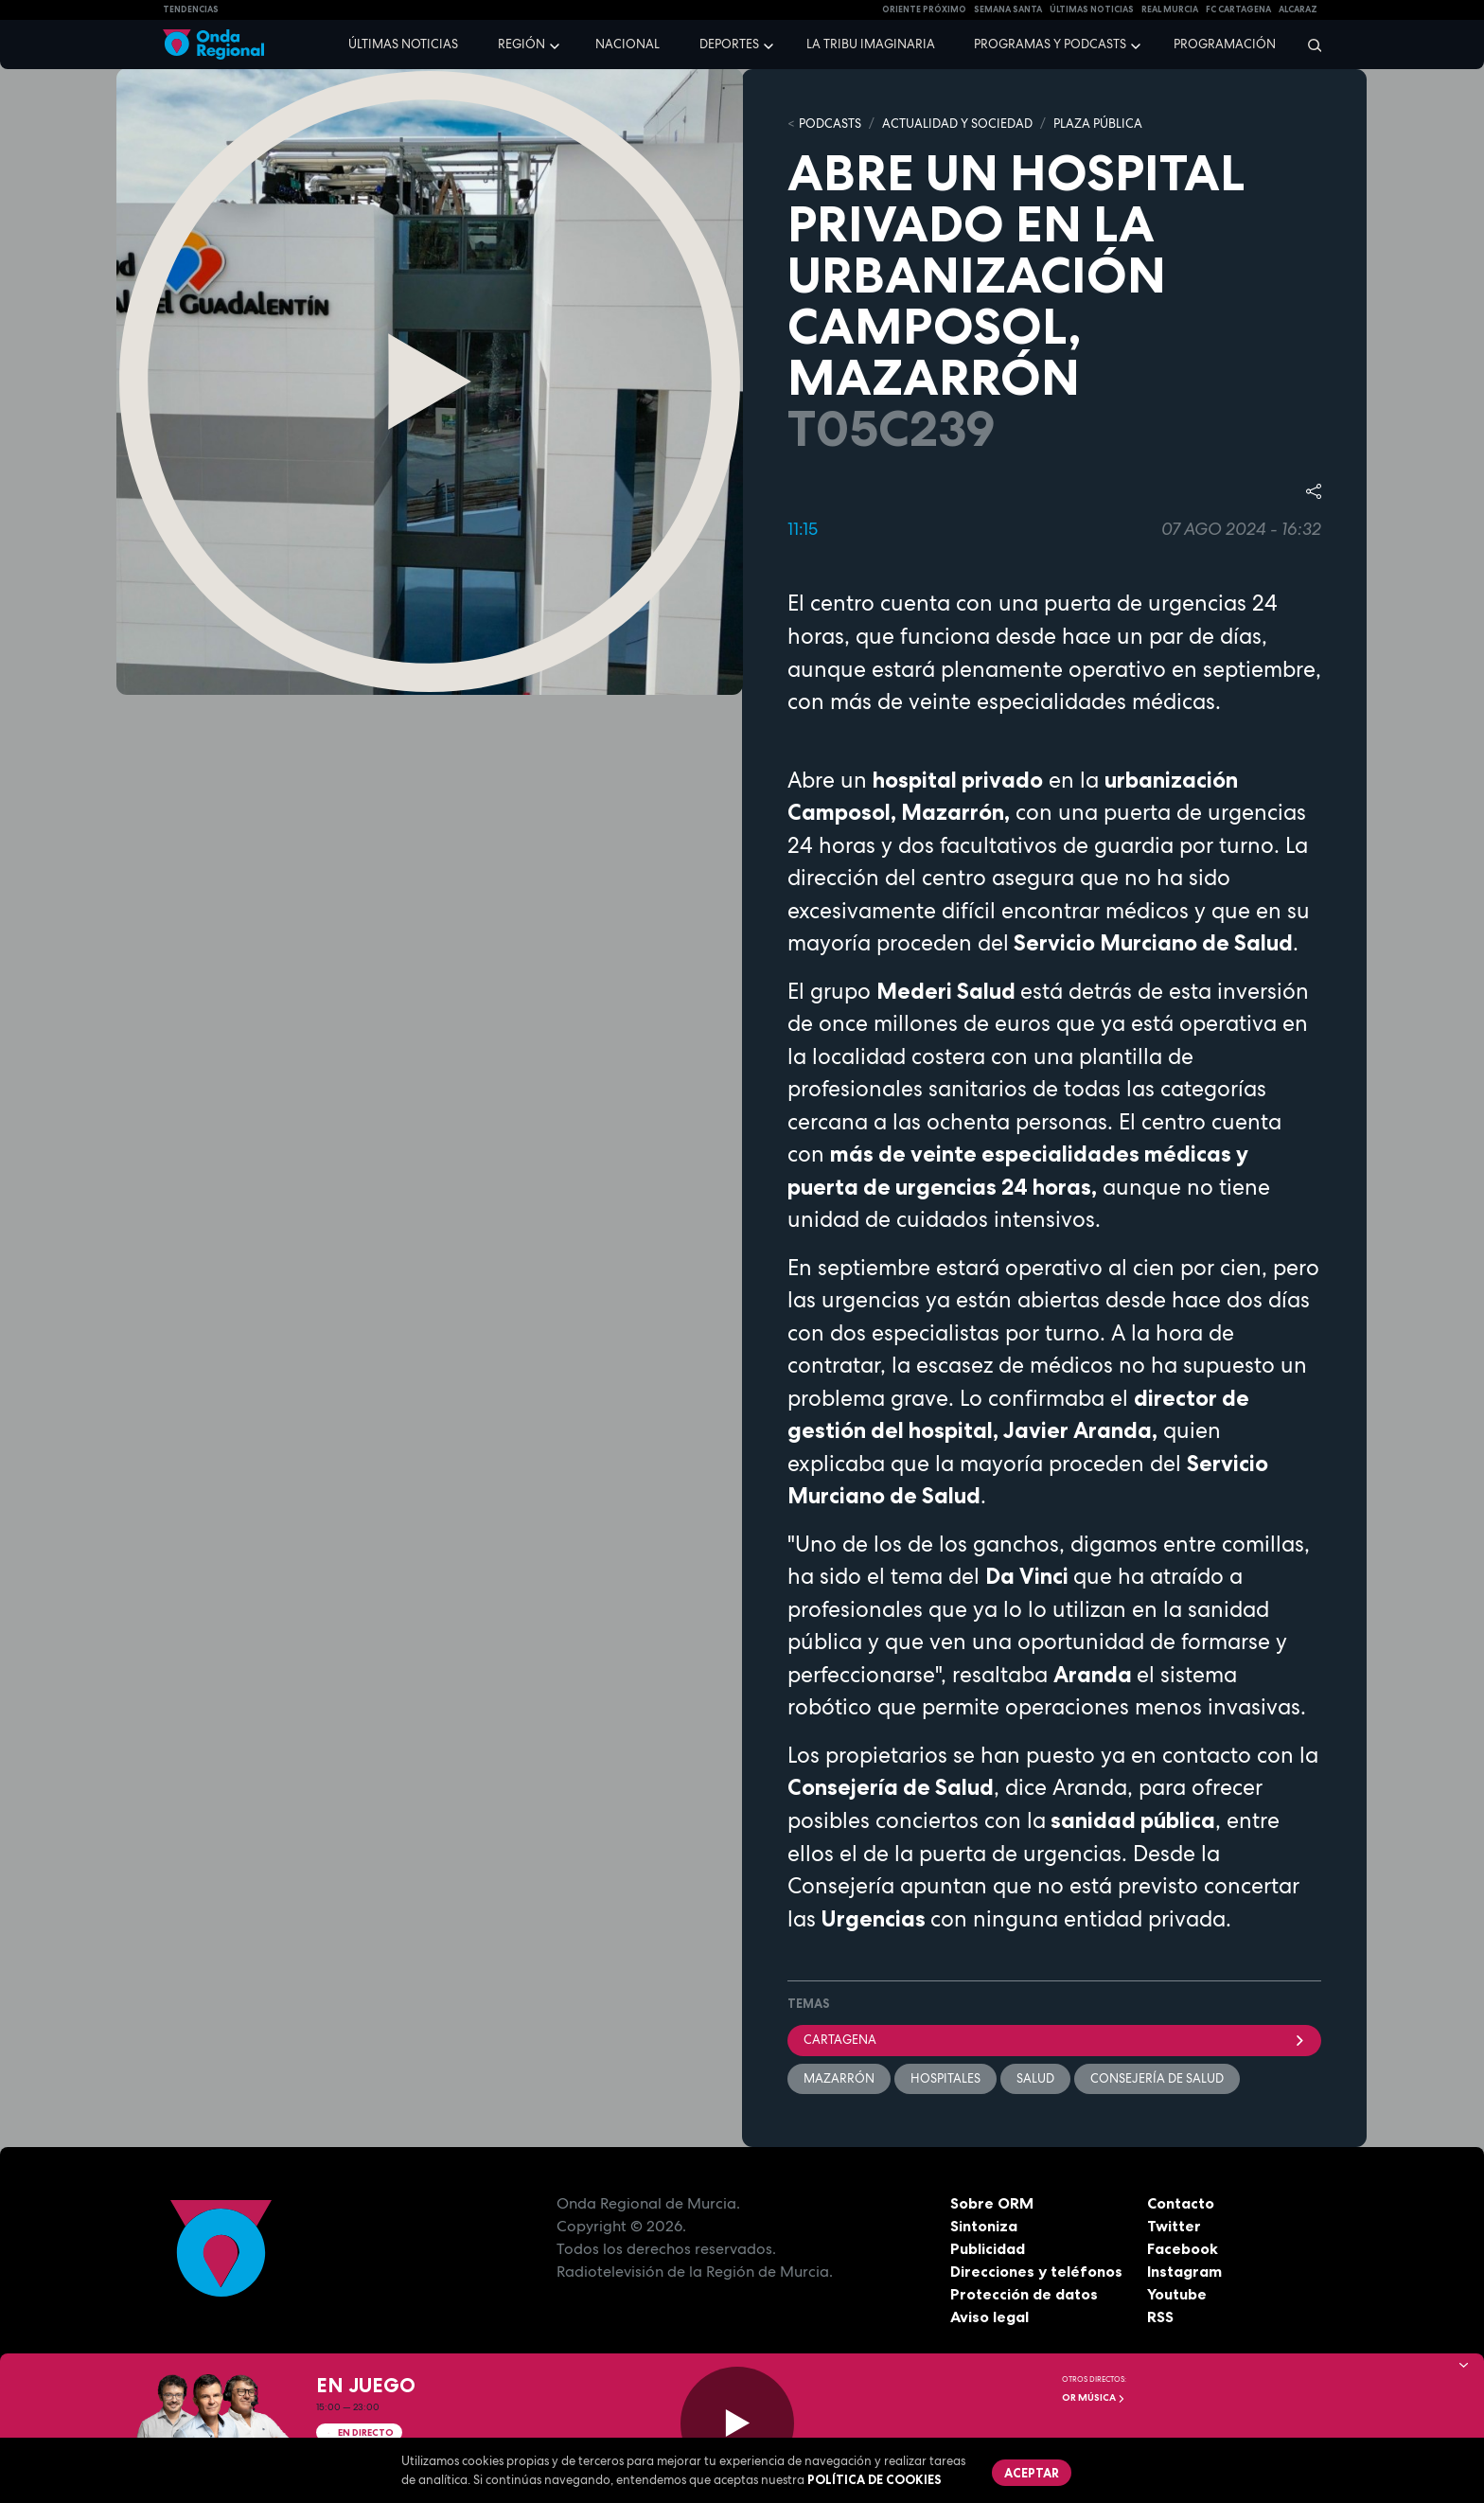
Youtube (1177, 2293)
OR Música (1093, 2397)
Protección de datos (1024, 2293)
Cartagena (1054, 2040)
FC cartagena (1238, 9)
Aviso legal (989, 2316)
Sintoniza (983, 2225)
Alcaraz (1298, 9)
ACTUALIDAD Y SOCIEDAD (957, 123)
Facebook (1182, 2248)
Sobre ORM (992, 2202)
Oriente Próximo (924, 9)
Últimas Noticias (1092, 9)
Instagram (1184, 2271)
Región (521, 44)
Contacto (1180, 2202)
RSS (1160, 2316)
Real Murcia (1169, 9)
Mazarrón (839, 2078)
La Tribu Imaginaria (870, 44)
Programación (1225, 44)
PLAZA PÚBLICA (1097, 123)
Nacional (627, 44)
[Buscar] (1308, 44)
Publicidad (987, 2248)
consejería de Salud (1157, 2078)
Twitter (1174, 2225)
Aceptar (1031, 2472)
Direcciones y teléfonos (1036, 2271)
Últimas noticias (403, 44)
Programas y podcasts (1050, 44)
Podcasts (830, 123)
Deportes (729, 44)
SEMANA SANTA (1008, 9)
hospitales (945, 2078)
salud (1035, 2078)
